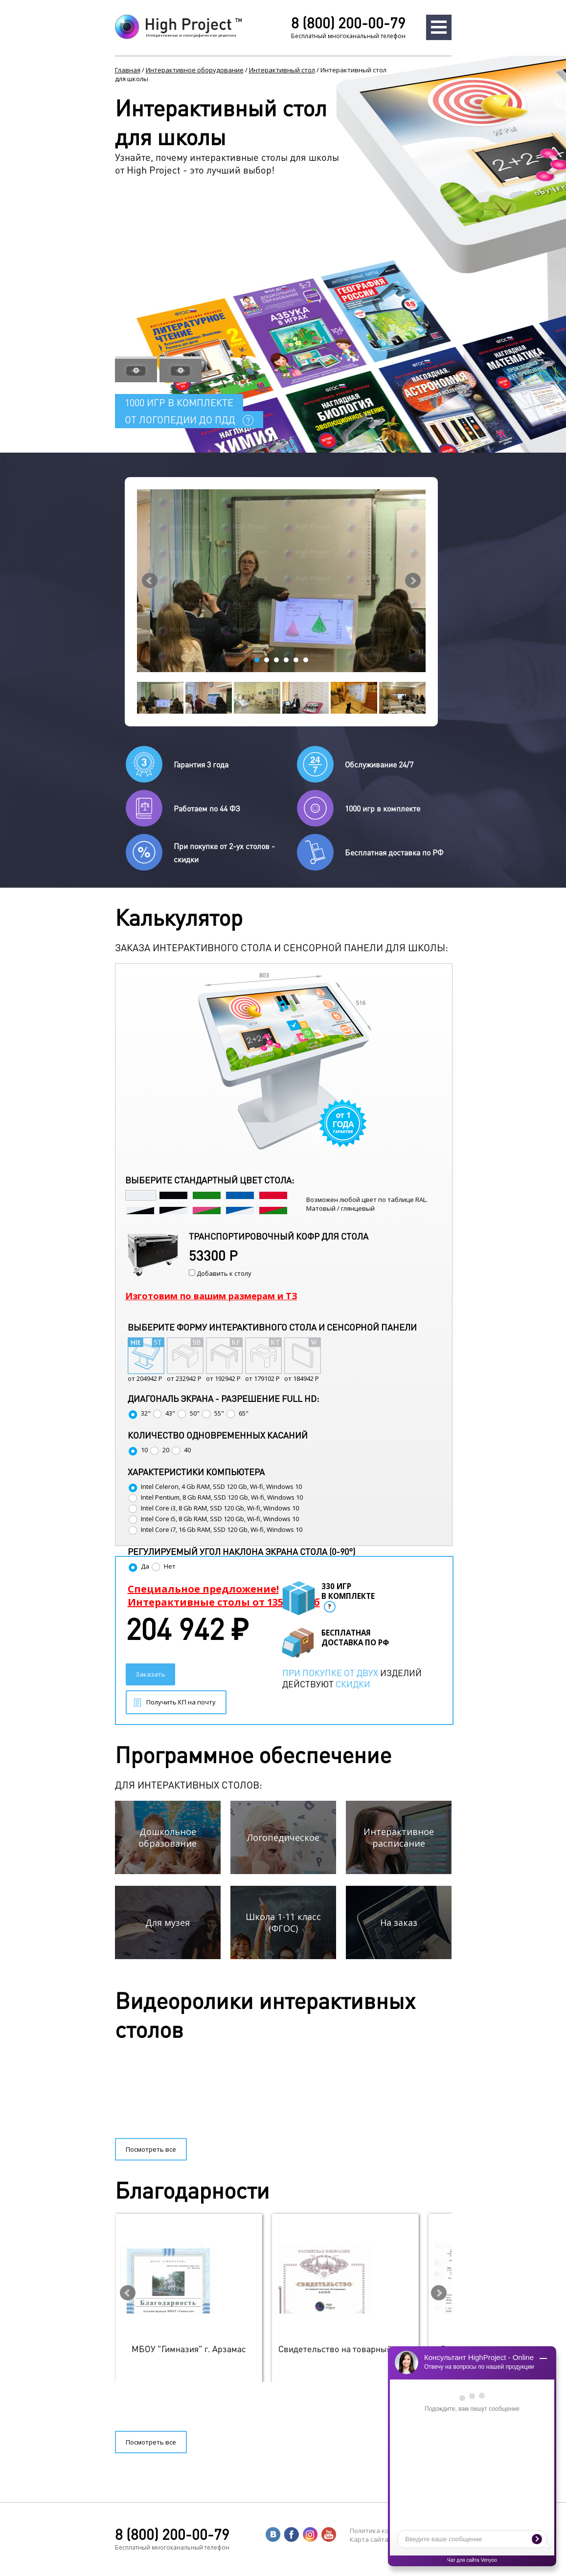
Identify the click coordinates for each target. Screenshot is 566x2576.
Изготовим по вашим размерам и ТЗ (211, 1296)
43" (163, 1413)
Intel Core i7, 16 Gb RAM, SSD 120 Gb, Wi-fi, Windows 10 (215, 1529)
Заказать (150, 1674)
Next (413, 581)
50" (188, 1413)
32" (139, 1413)
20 (159, 1449)
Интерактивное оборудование (195, 69)
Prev (150, 581)
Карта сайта (369, 2539)
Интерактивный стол (282, 69)
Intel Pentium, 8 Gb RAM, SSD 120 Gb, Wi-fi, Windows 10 (215, 1497)
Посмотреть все (151, 2149)
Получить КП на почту (181, 1702)
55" (212, 1413)
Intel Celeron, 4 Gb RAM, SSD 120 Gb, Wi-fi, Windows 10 (215, 1486)
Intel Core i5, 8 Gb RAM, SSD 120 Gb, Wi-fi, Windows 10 (213, 1518)
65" (237, 1413)
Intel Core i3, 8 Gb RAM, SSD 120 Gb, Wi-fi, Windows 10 (213, 1508)
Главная (127, 69)
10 (138, 1449)
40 (181, 1449)
